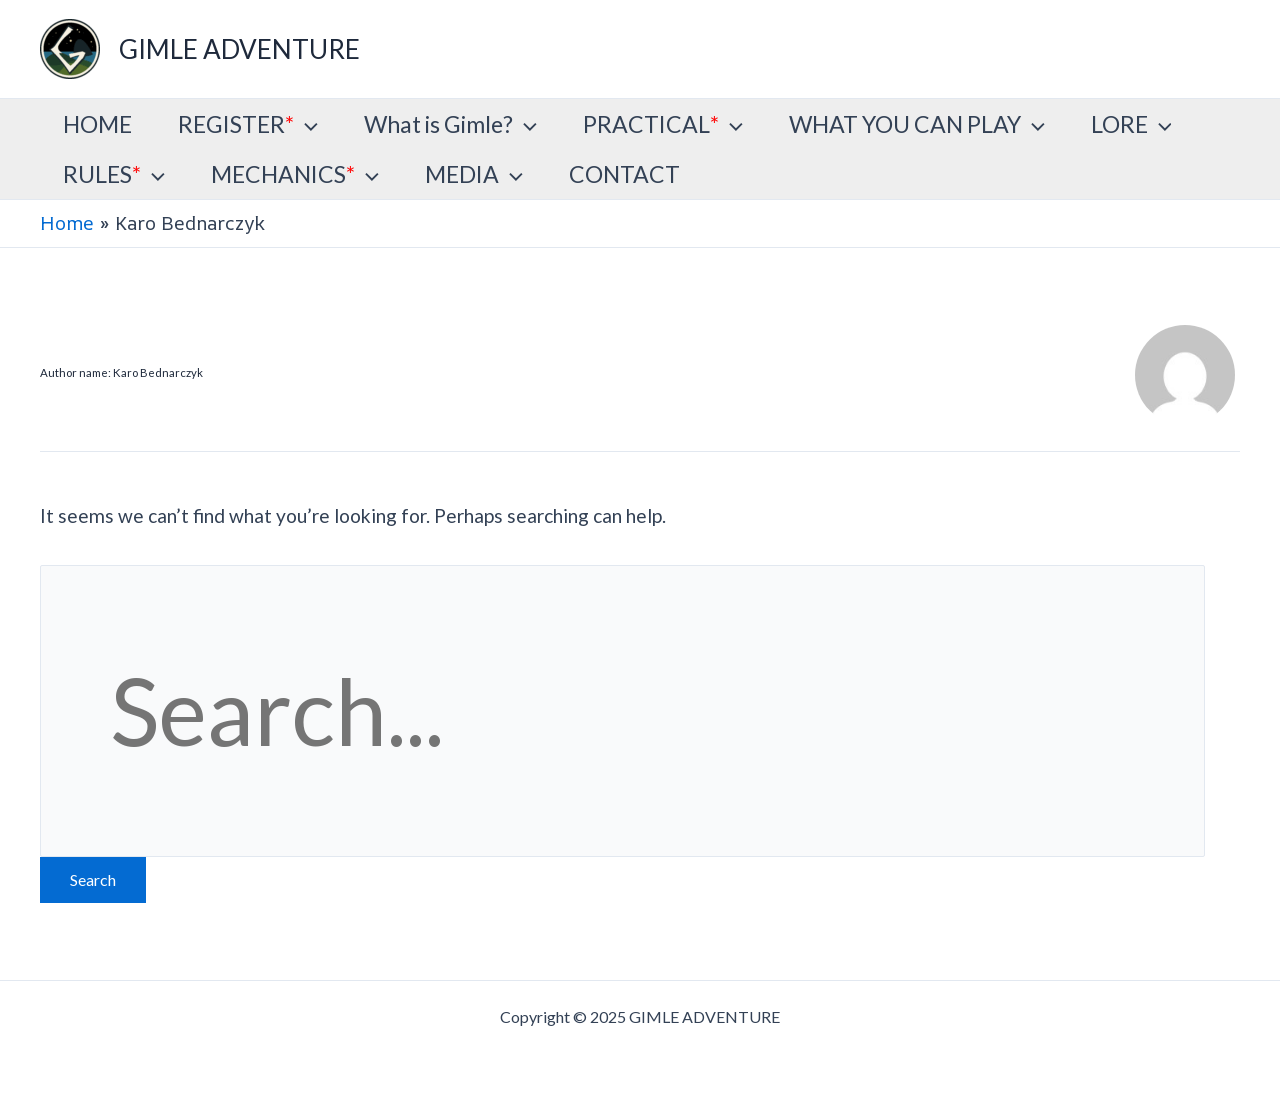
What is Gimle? (450, 124)
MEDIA (474, 174)
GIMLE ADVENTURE (239, 49)
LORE (1131, 124)
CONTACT (624, 174)
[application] (306, 124)
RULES (114, 174)
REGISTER (248, 124)
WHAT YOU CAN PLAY (917, 124)
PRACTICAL (663, 124)
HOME (97, 124)
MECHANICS (295, 174)
